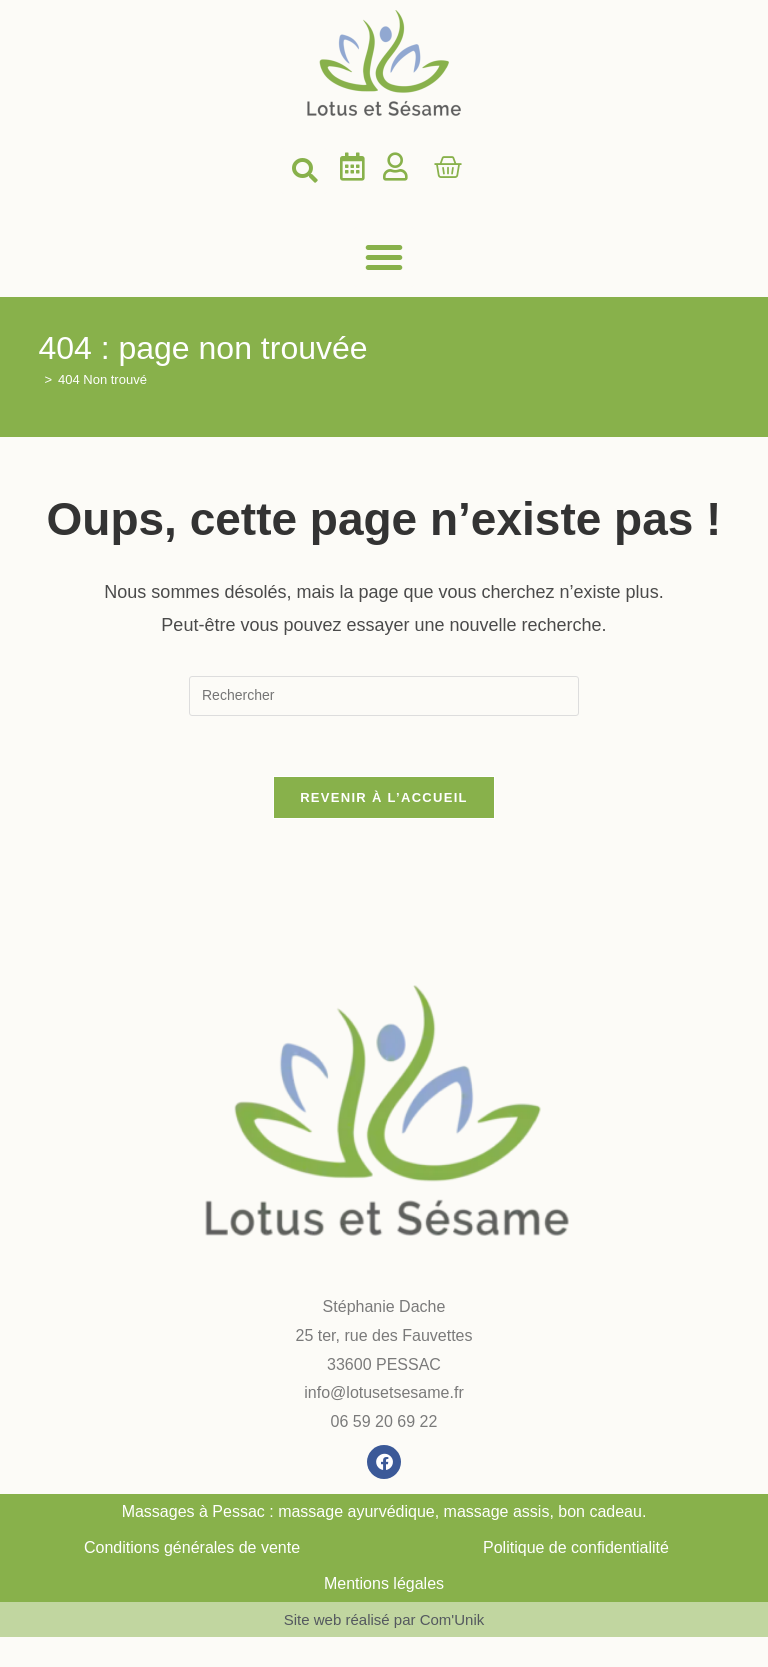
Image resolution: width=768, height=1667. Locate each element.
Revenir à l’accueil (384, 797)
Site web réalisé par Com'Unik (384, 1619)
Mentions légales (384, 1583)
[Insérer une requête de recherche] (384, 696)
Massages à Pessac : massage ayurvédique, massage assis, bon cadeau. (384, 1511)
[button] (304, 171)
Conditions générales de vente (192, 1547)
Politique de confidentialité (576, 1547)
